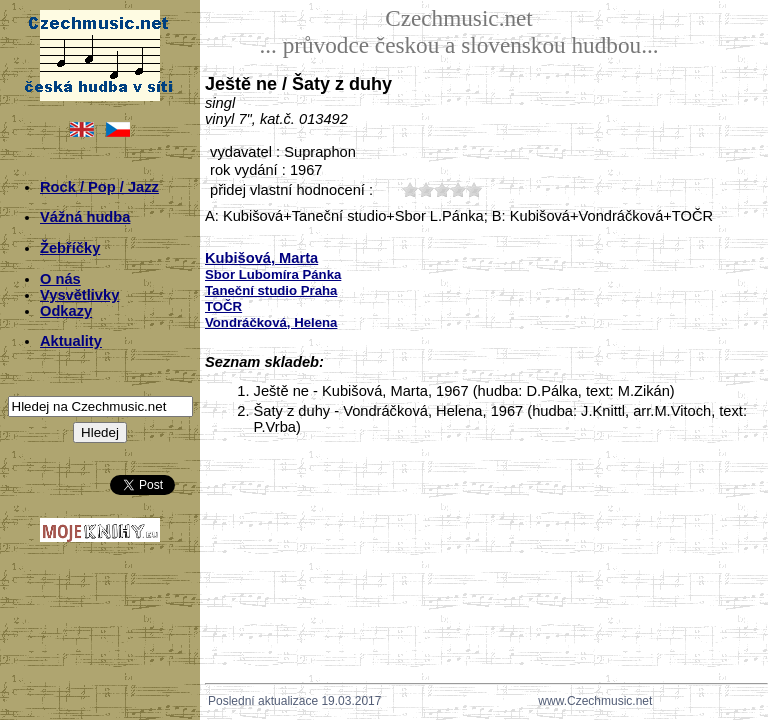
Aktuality (71, 341)
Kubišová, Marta (261, 258)
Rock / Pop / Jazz (99, 187)
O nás (60, 279)
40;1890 (458, 189)
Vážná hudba (85, 217)
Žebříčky (70, 248)
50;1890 (474, 189)
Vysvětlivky (79, 295)
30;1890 (442, 189)
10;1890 (410, 189)
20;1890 (426, 189)
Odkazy (66, 311)
